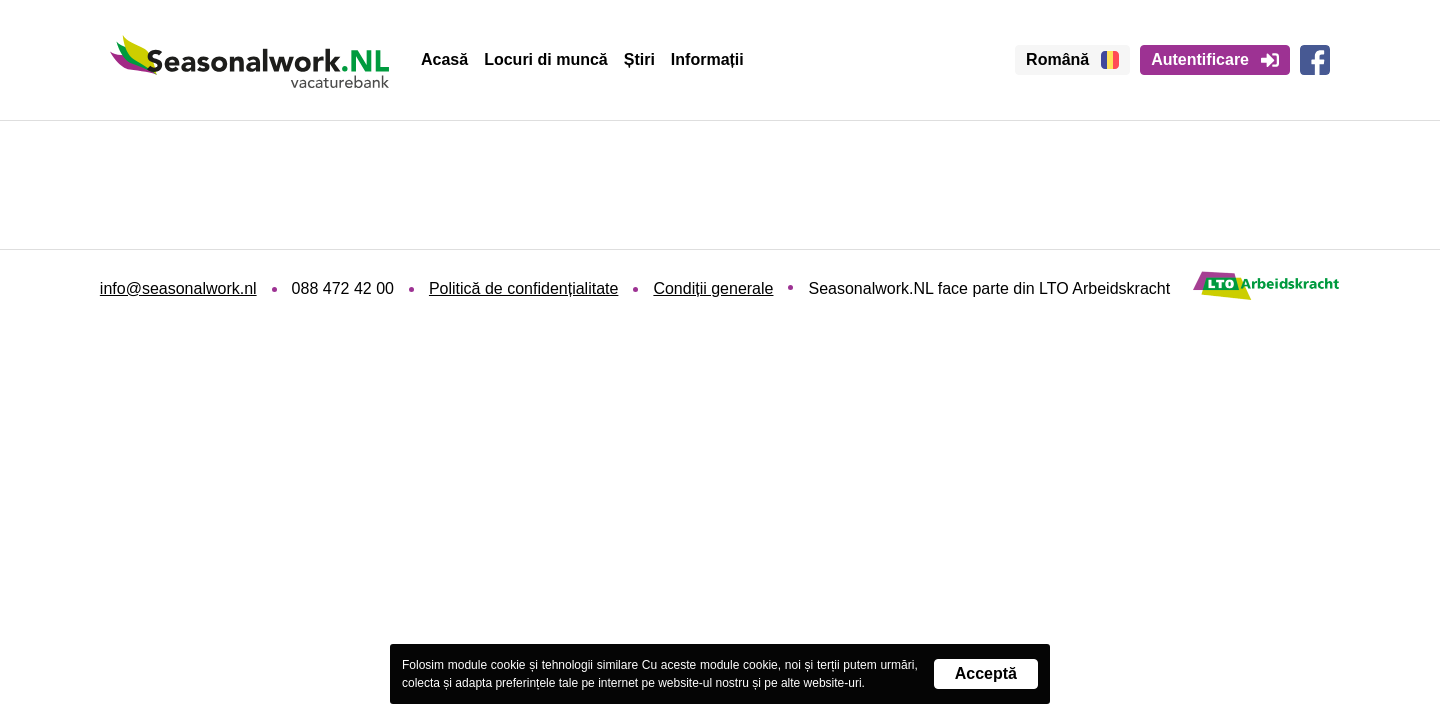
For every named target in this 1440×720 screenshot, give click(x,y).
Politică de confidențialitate (523, 288)
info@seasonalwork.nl (178, 288)
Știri (639, 59)
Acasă (444, 59)
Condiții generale (713, 288)
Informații (707, 59)
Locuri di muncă (546, 59)
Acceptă (986, 673)
